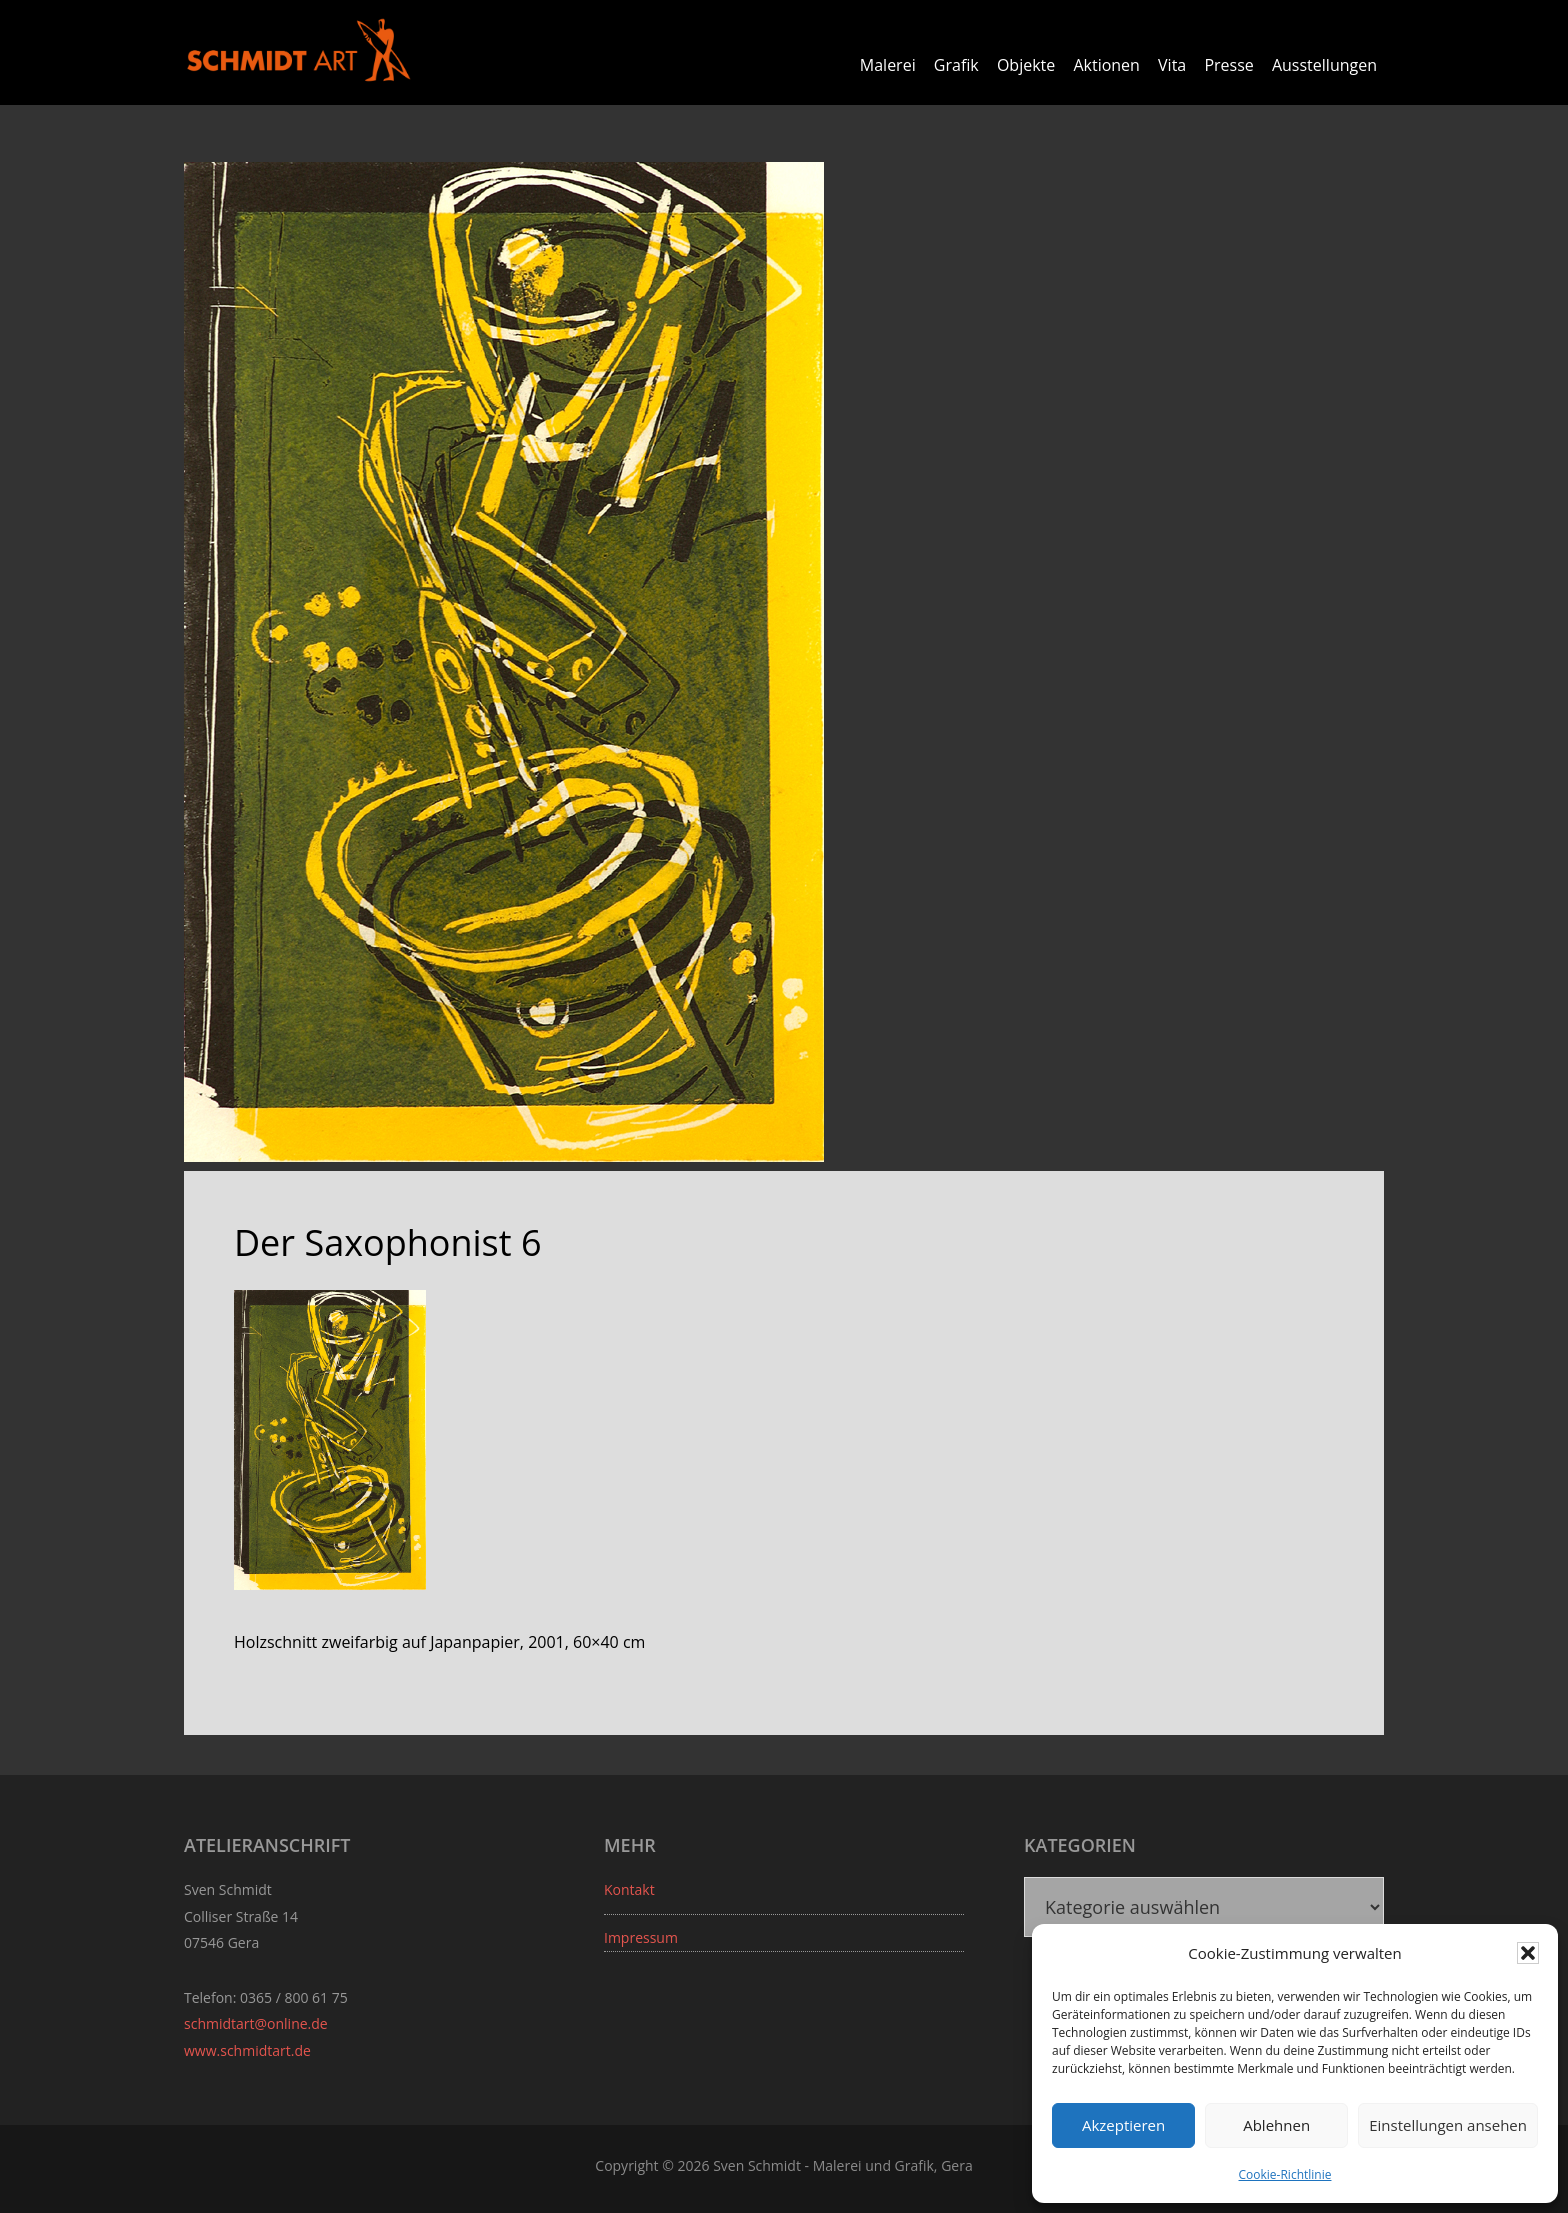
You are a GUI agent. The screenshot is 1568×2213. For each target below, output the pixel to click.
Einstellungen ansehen (1448, 2125)
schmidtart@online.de (256, 2023)
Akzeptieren (1123, 2125)
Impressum (641, 1937)
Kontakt (629, 1889)
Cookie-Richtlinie (1285, 2174)
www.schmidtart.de (247, 2050)
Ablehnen (1276, 2125)
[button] (1528, 1953)
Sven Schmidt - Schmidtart (299, 50)
